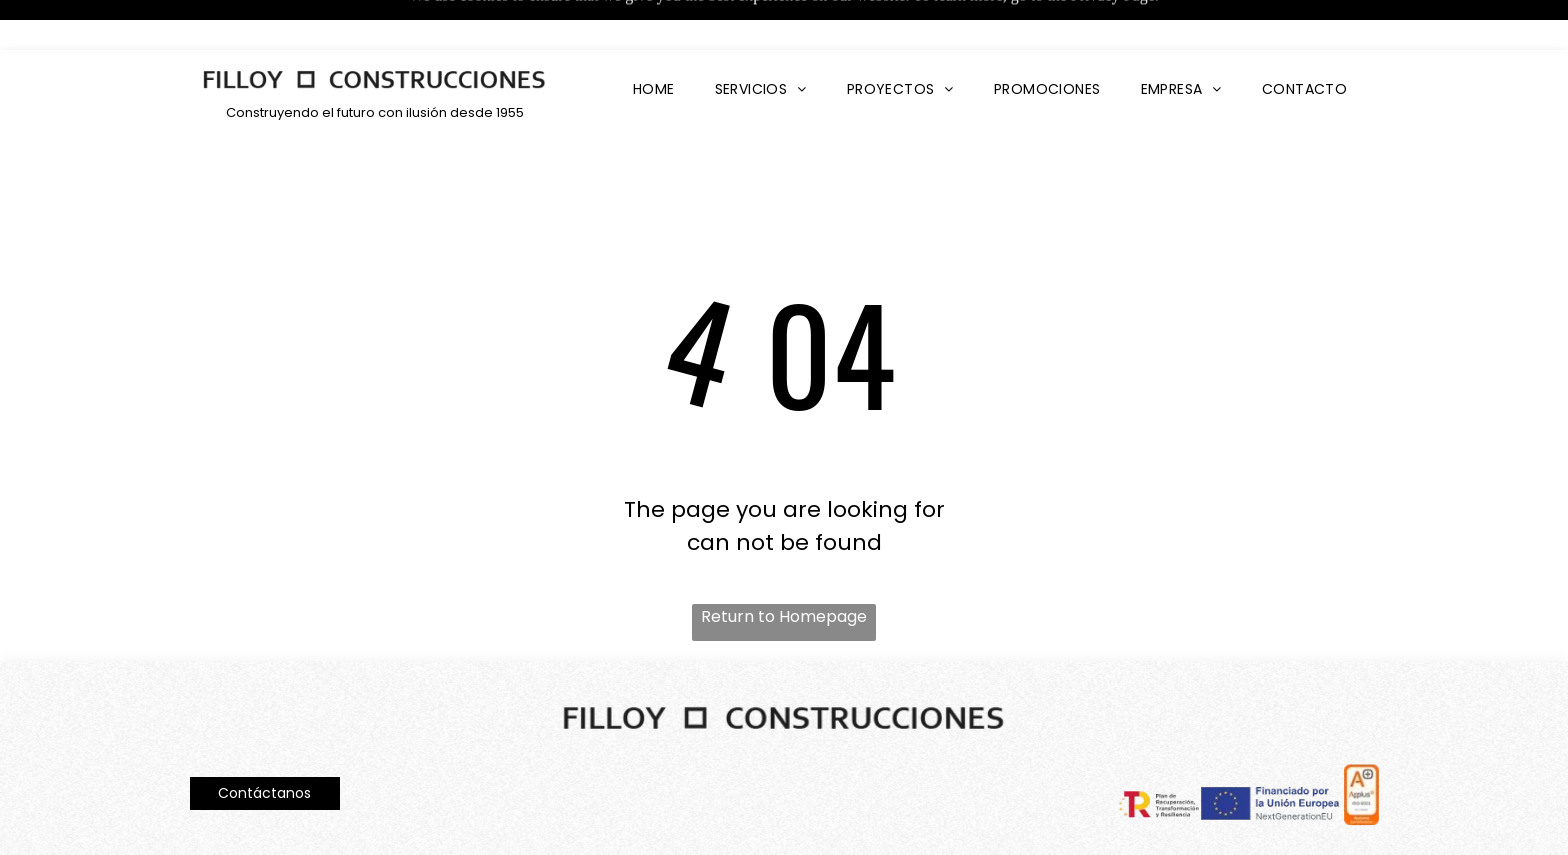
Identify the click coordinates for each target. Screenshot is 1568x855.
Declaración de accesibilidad (1276, 822)
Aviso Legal (222, 825)
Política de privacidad (334, 825)
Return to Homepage (784, 566)
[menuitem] (654, 39)
